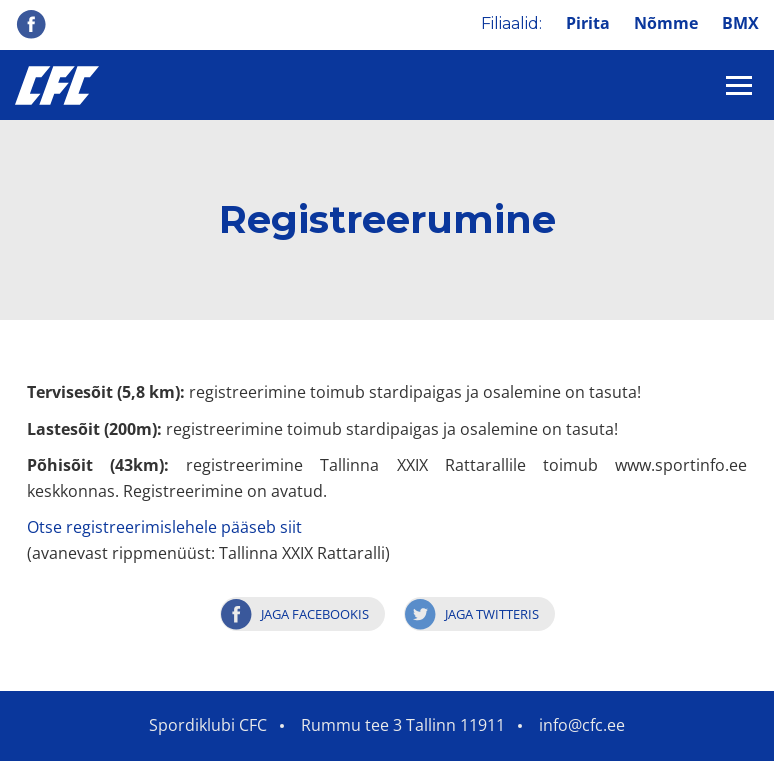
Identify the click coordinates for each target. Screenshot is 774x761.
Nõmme (666, 23)
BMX (740, 23)
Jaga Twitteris (492, 614)
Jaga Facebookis (315, 614)
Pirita (588, 23)
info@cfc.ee (582, 725)
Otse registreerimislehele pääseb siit (164, 527)
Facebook (31, 24)
